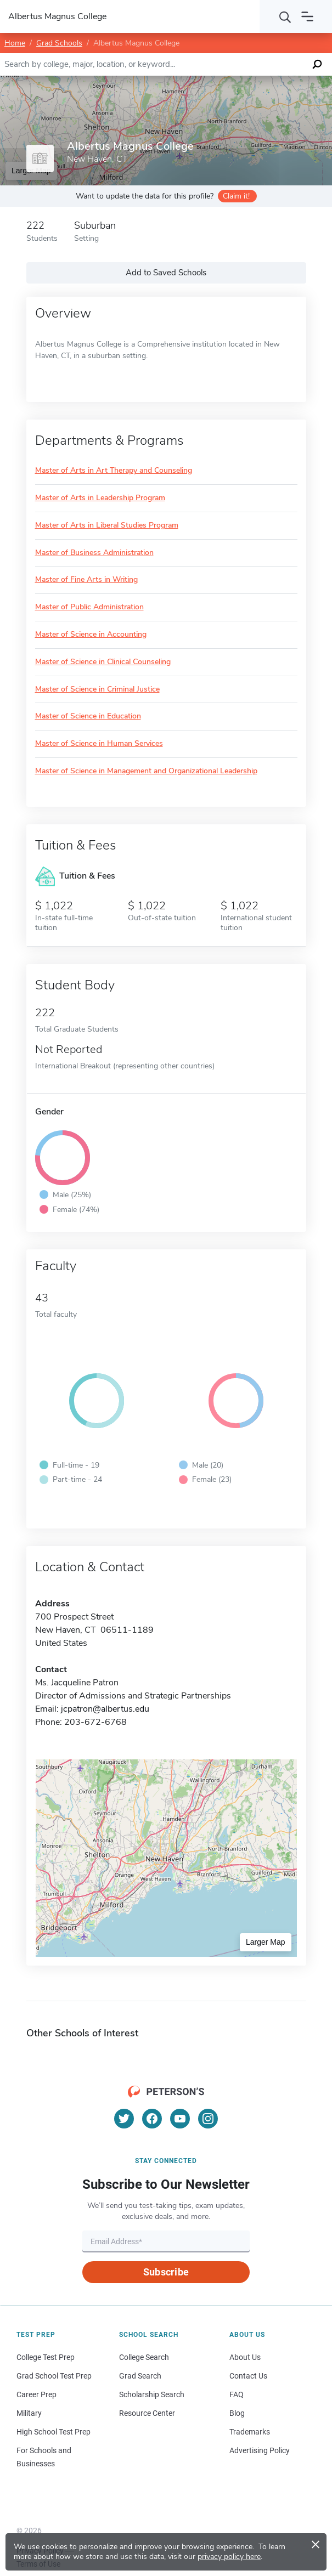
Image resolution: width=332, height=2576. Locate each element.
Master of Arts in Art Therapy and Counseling (113, 470)
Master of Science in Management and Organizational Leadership (146, 771)
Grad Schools (59, 43)
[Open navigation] (307, 16)
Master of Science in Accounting (91, 634)
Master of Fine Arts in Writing (86, 580)
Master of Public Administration (89, 607)
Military (29, 2413)
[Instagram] (208, 2118)
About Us (245, 2357)
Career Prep (36, 2394)
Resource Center (147, 2413)
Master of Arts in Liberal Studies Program (106, 525)
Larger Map (265, 1942)
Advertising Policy (259, 2450)
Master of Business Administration (94, 553)
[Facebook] (152, 2118)
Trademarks (249, 2431)
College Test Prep (45, 2357)
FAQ (236, 2394)
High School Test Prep (53, 2431)
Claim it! (236, 196)
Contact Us (248, 2375)
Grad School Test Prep (54, 2375)
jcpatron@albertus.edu (105, 1709)
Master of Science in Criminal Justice (97, 689)
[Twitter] (124, 2118)
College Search (144, 2357)
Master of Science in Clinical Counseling (103, 662)
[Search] (285, 16)
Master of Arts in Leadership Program (100, 498)
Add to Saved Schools (166, 272)
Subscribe (166, 2272)
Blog (237, 2413)
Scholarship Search (151, 2394)
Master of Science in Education (88, 716)
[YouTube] (180, 2118)
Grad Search (140, 2375)
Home (14, 43)
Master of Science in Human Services (99, 744)
